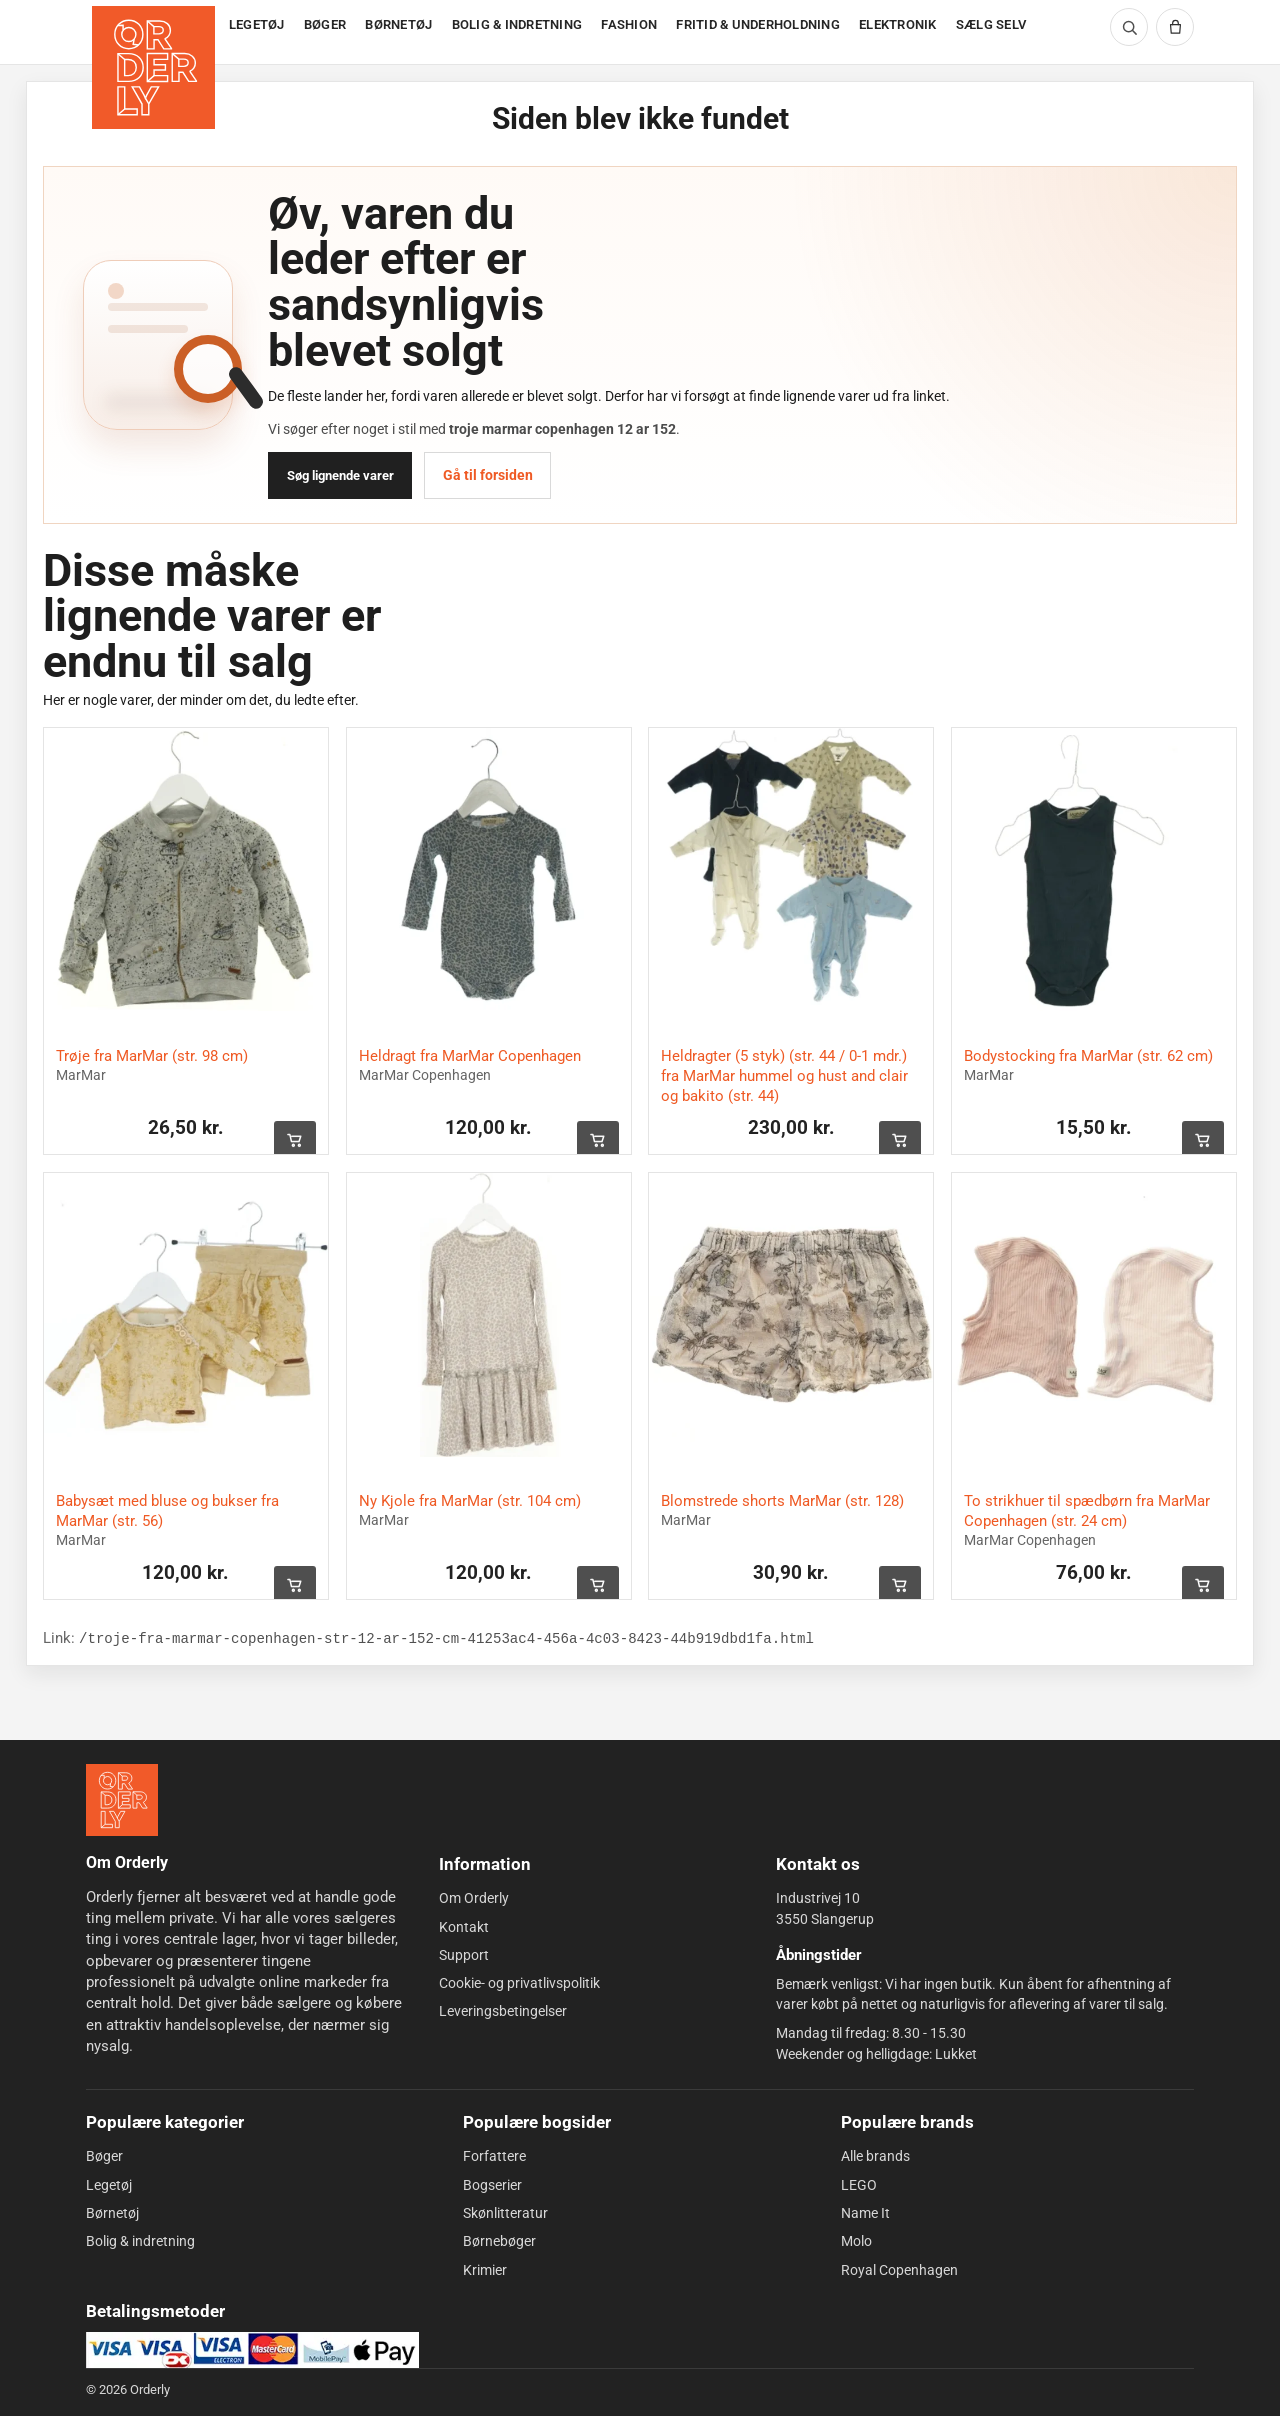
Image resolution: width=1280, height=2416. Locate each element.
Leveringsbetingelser (503, 2011)
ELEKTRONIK (898, 24)
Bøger (104, 2156)
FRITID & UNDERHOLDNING (758, 24)
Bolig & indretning (140, 2241)
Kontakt (464, 1926)
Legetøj (109, 2185)
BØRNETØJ (398, 24)
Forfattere (494, 2156)
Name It (865, 2213)
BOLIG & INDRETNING (517, 24)
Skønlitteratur (505, 2213)
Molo (856, 2241)
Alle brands (875, 2156)
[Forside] (155, 32)
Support (464, 1955)
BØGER (325, 24)
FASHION (629, 24)
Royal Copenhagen (899, 2269)
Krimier (485, 2269)
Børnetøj (112, 2213)
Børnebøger (499, 2241)
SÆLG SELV (991, 24)
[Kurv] (1175, 27)
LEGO (859, 2185)
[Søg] (1129, 27)
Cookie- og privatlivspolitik (519, 1983)
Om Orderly (474, 1898)
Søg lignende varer (340, 475)
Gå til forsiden (488, 475)
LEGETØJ (257, 24)
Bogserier (492, 2185)
